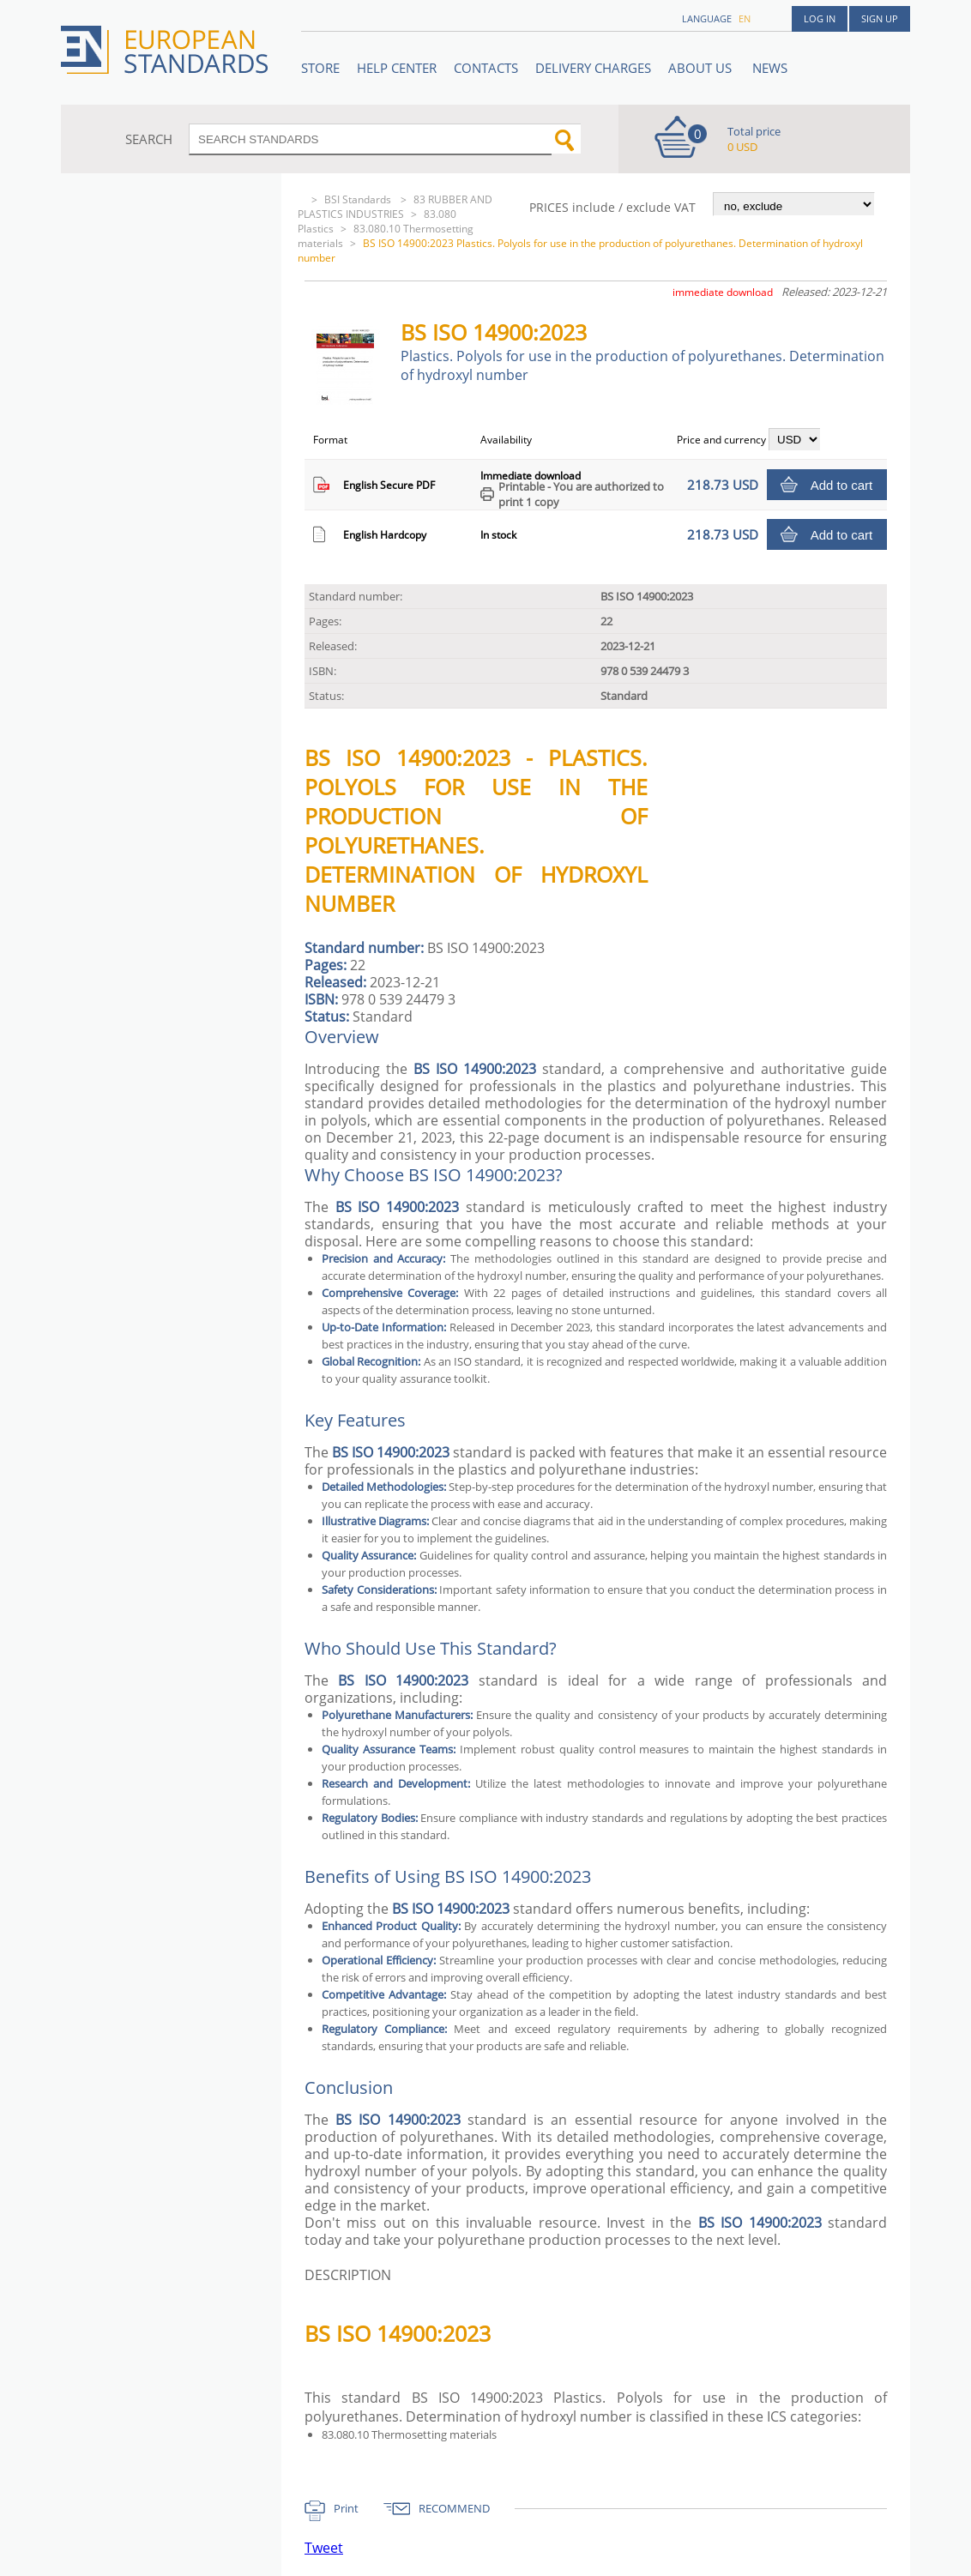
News (769, 67)
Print (346, 2508)
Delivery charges (593, 67)
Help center (397, 67)
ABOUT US (701, 67)
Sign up (879, 18)
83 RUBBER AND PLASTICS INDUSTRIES (395, 206)
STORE (320, 67)
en (745, 18)
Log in (819, 18)
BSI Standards (359, 199)
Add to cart (842, 485)
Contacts (486, 67)
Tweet (324, 2547)
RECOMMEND (454, 2508)
